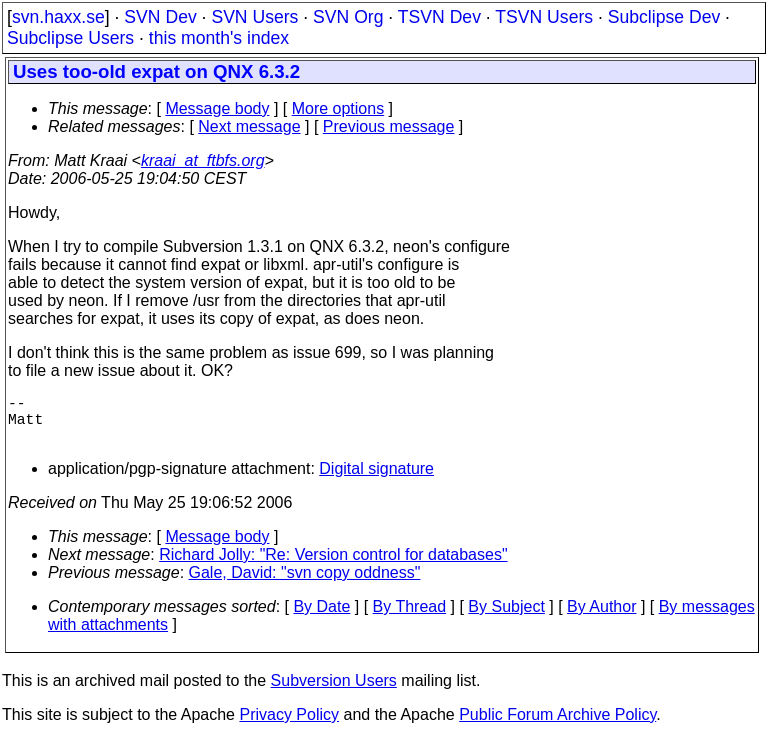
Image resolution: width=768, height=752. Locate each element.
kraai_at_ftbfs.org (203, 160)
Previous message (389, 126)
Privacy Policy (289, 726)
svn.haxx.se (58, 17)
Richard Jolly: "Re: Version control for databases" (333, 566)
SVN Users (254, 17)
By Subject (506, 618)
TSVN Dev (439, 17)
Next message (249, 126)
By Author (601, 618)
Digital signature (376, 480)
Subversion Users (334, 692)
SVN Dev (160, 17)
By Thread (410, 618)
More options (338, 108)
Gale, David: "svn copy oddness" (305, 584)
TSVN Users (544, 17)
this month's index (219, 38)
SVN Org (348, 17)
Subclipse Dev (664, 17)
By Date (321, 618)
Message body (217, 108)
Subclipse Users (70, 38)
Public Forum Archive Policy (557, 726)
